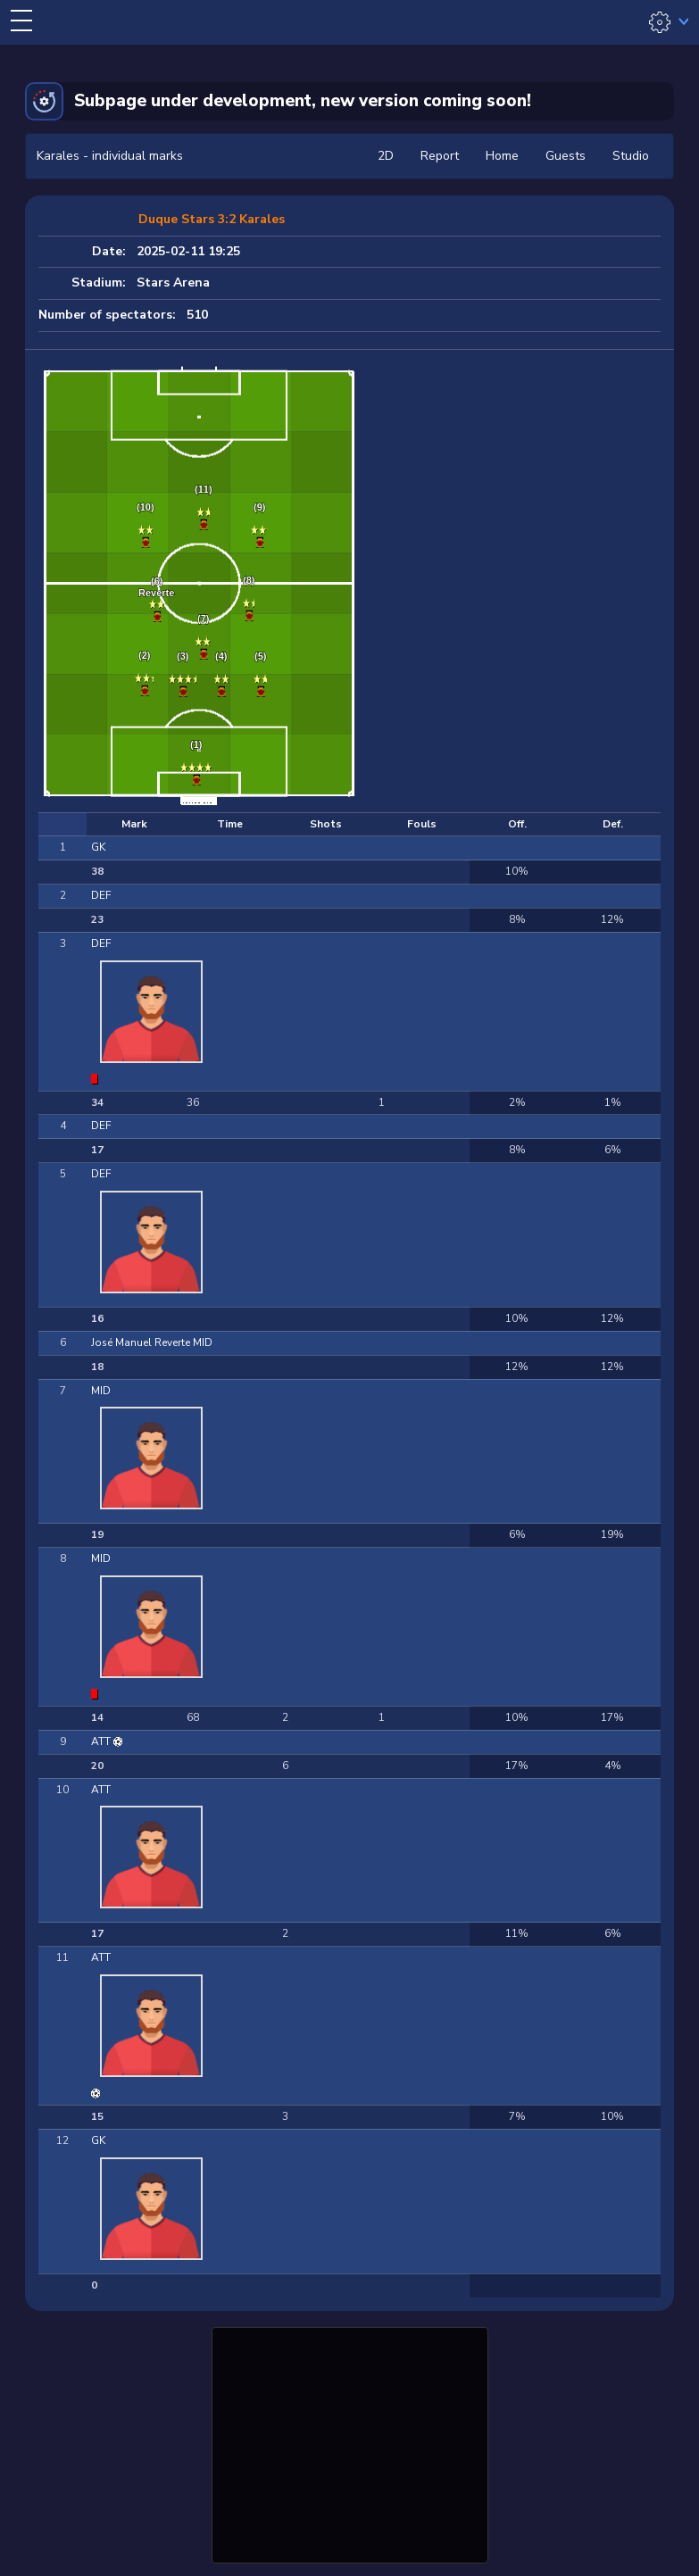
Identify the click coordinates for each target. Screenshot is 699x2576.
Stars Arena (173, 282)
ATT (102, 1741)
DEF (101, 895)
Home (502, 155)
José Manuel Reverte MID (151, 1342)
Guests (565, 155)
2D (386, 155)
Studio (630, 155)
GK (98, 847)
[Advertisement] (350, 2443)
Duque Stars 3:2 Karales (211, 219)
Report (439, 155)
